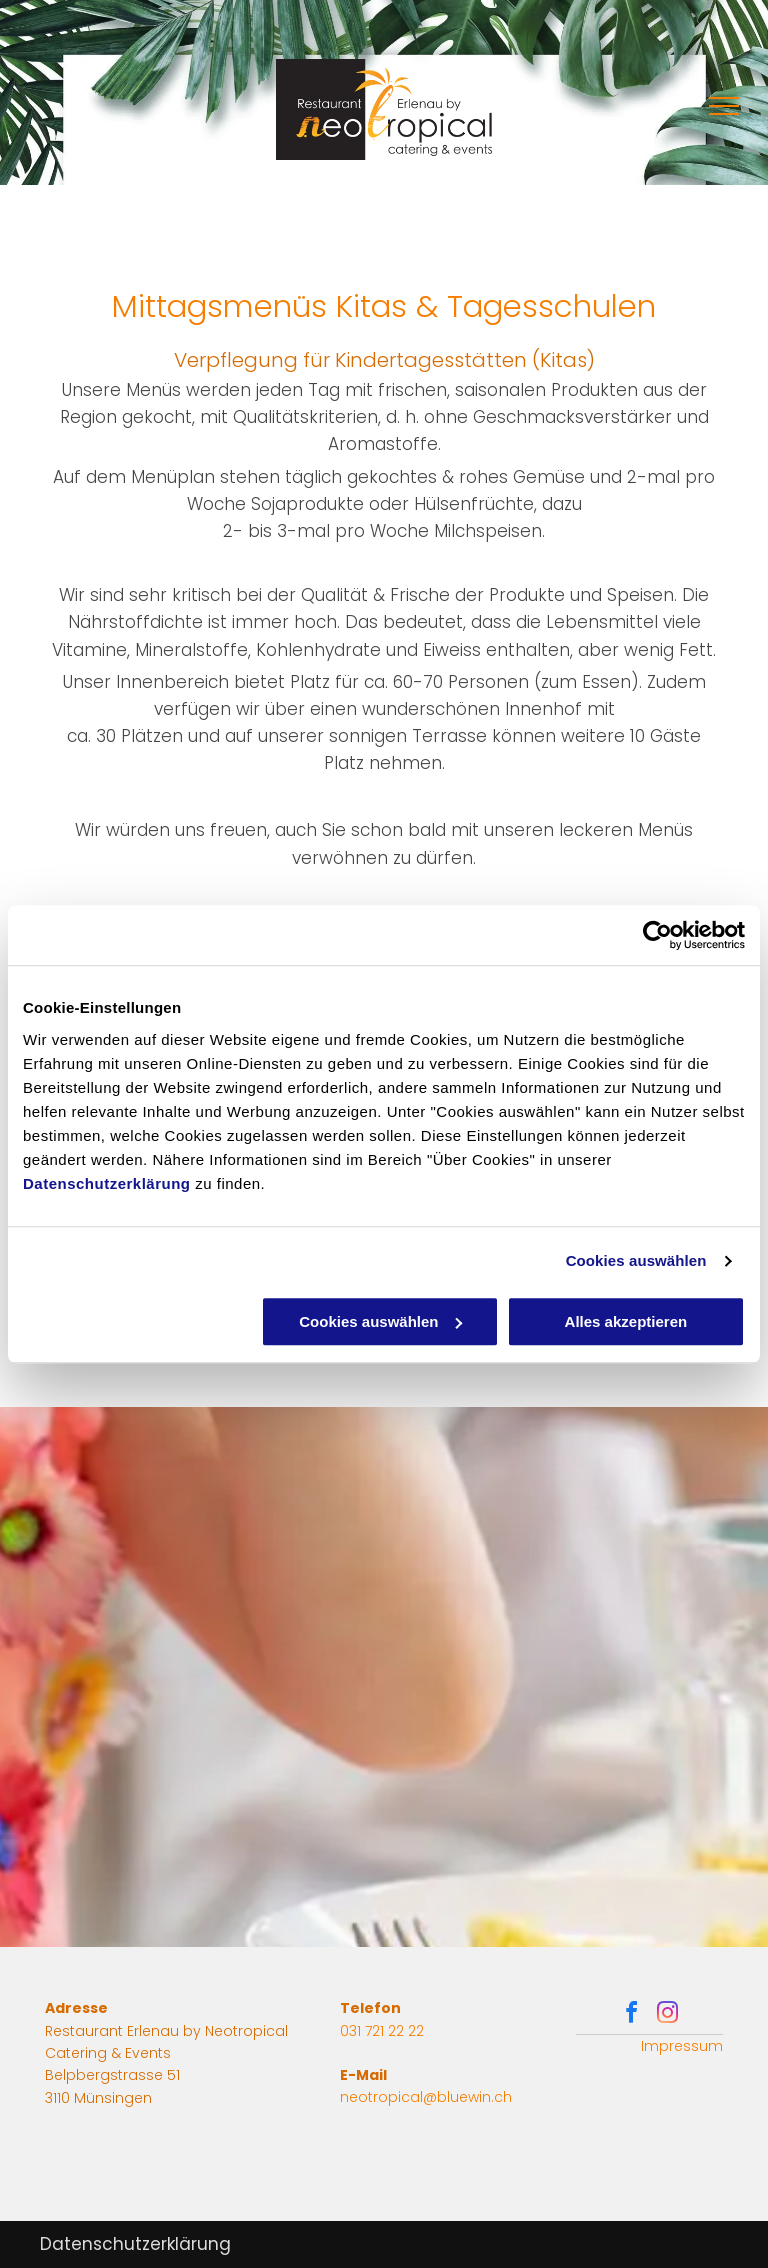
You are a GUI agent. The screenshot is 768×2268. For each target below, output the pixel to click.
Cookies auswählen (636, 1260)
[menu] (724, 106)
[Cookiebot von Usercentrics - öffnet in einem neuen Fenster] (657, 935)
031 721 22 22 (382, 2031)
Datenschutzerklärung (107, 1183)
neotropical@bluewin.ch (426, 2097)
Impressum (682, 2046)
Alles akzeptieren (626, 1321)
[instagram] (667, 2015)
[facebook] (631, 2015)
